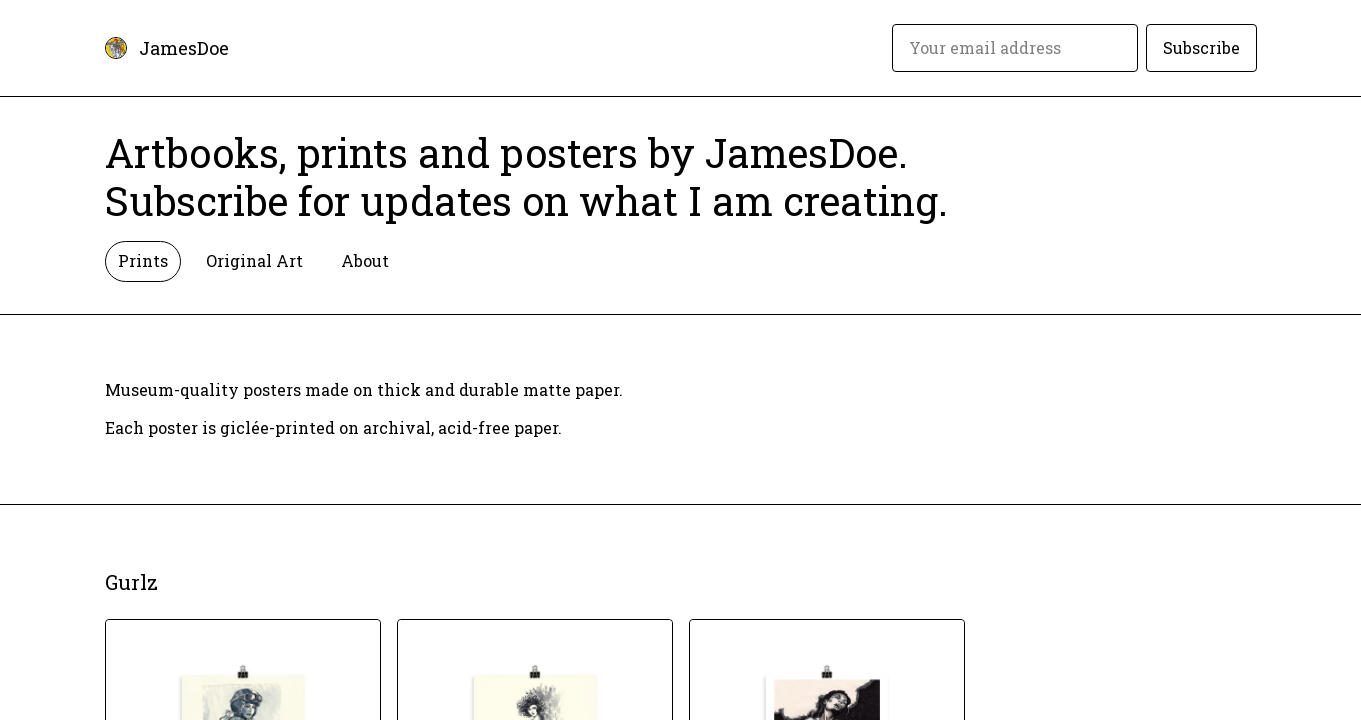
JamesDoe (184, 48)
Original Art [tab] (254, 260)
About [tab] (365, 260)
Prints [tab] (143, 260)
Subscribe (1201, 47)
